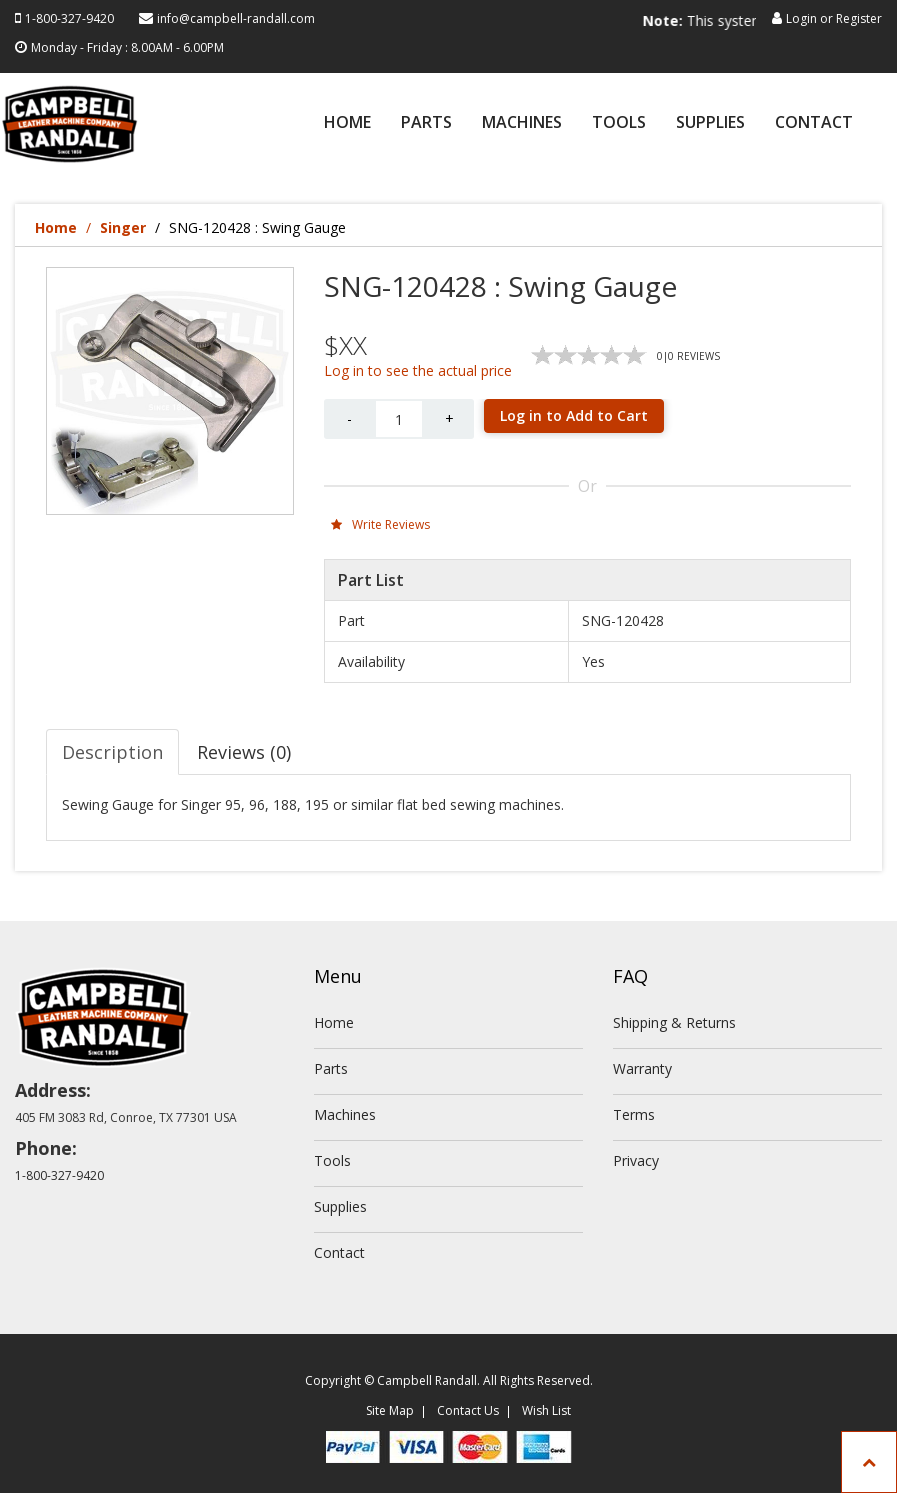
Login (801, 18)
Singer (123, 227)
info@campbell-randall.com (236, 18)
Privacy (636, 1160)
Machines (522, 123)
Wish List (546, 1410)
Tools (619, 123)
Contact (814, 123)
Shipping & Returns (674, 1022)
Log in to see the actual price (418, 370)
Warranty (642, 1068)
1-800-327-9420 (69, 18)
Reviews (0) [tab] (244, 752)
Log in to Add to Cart (574, 415)
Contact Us (468, 1410)
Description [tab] (112, 752)
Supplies (710, 123)
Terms (634, 1114)
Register (859, 18)
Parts (426, 123)
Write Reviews (380, 524)
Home (347, 123)
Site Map (390, 1410)
